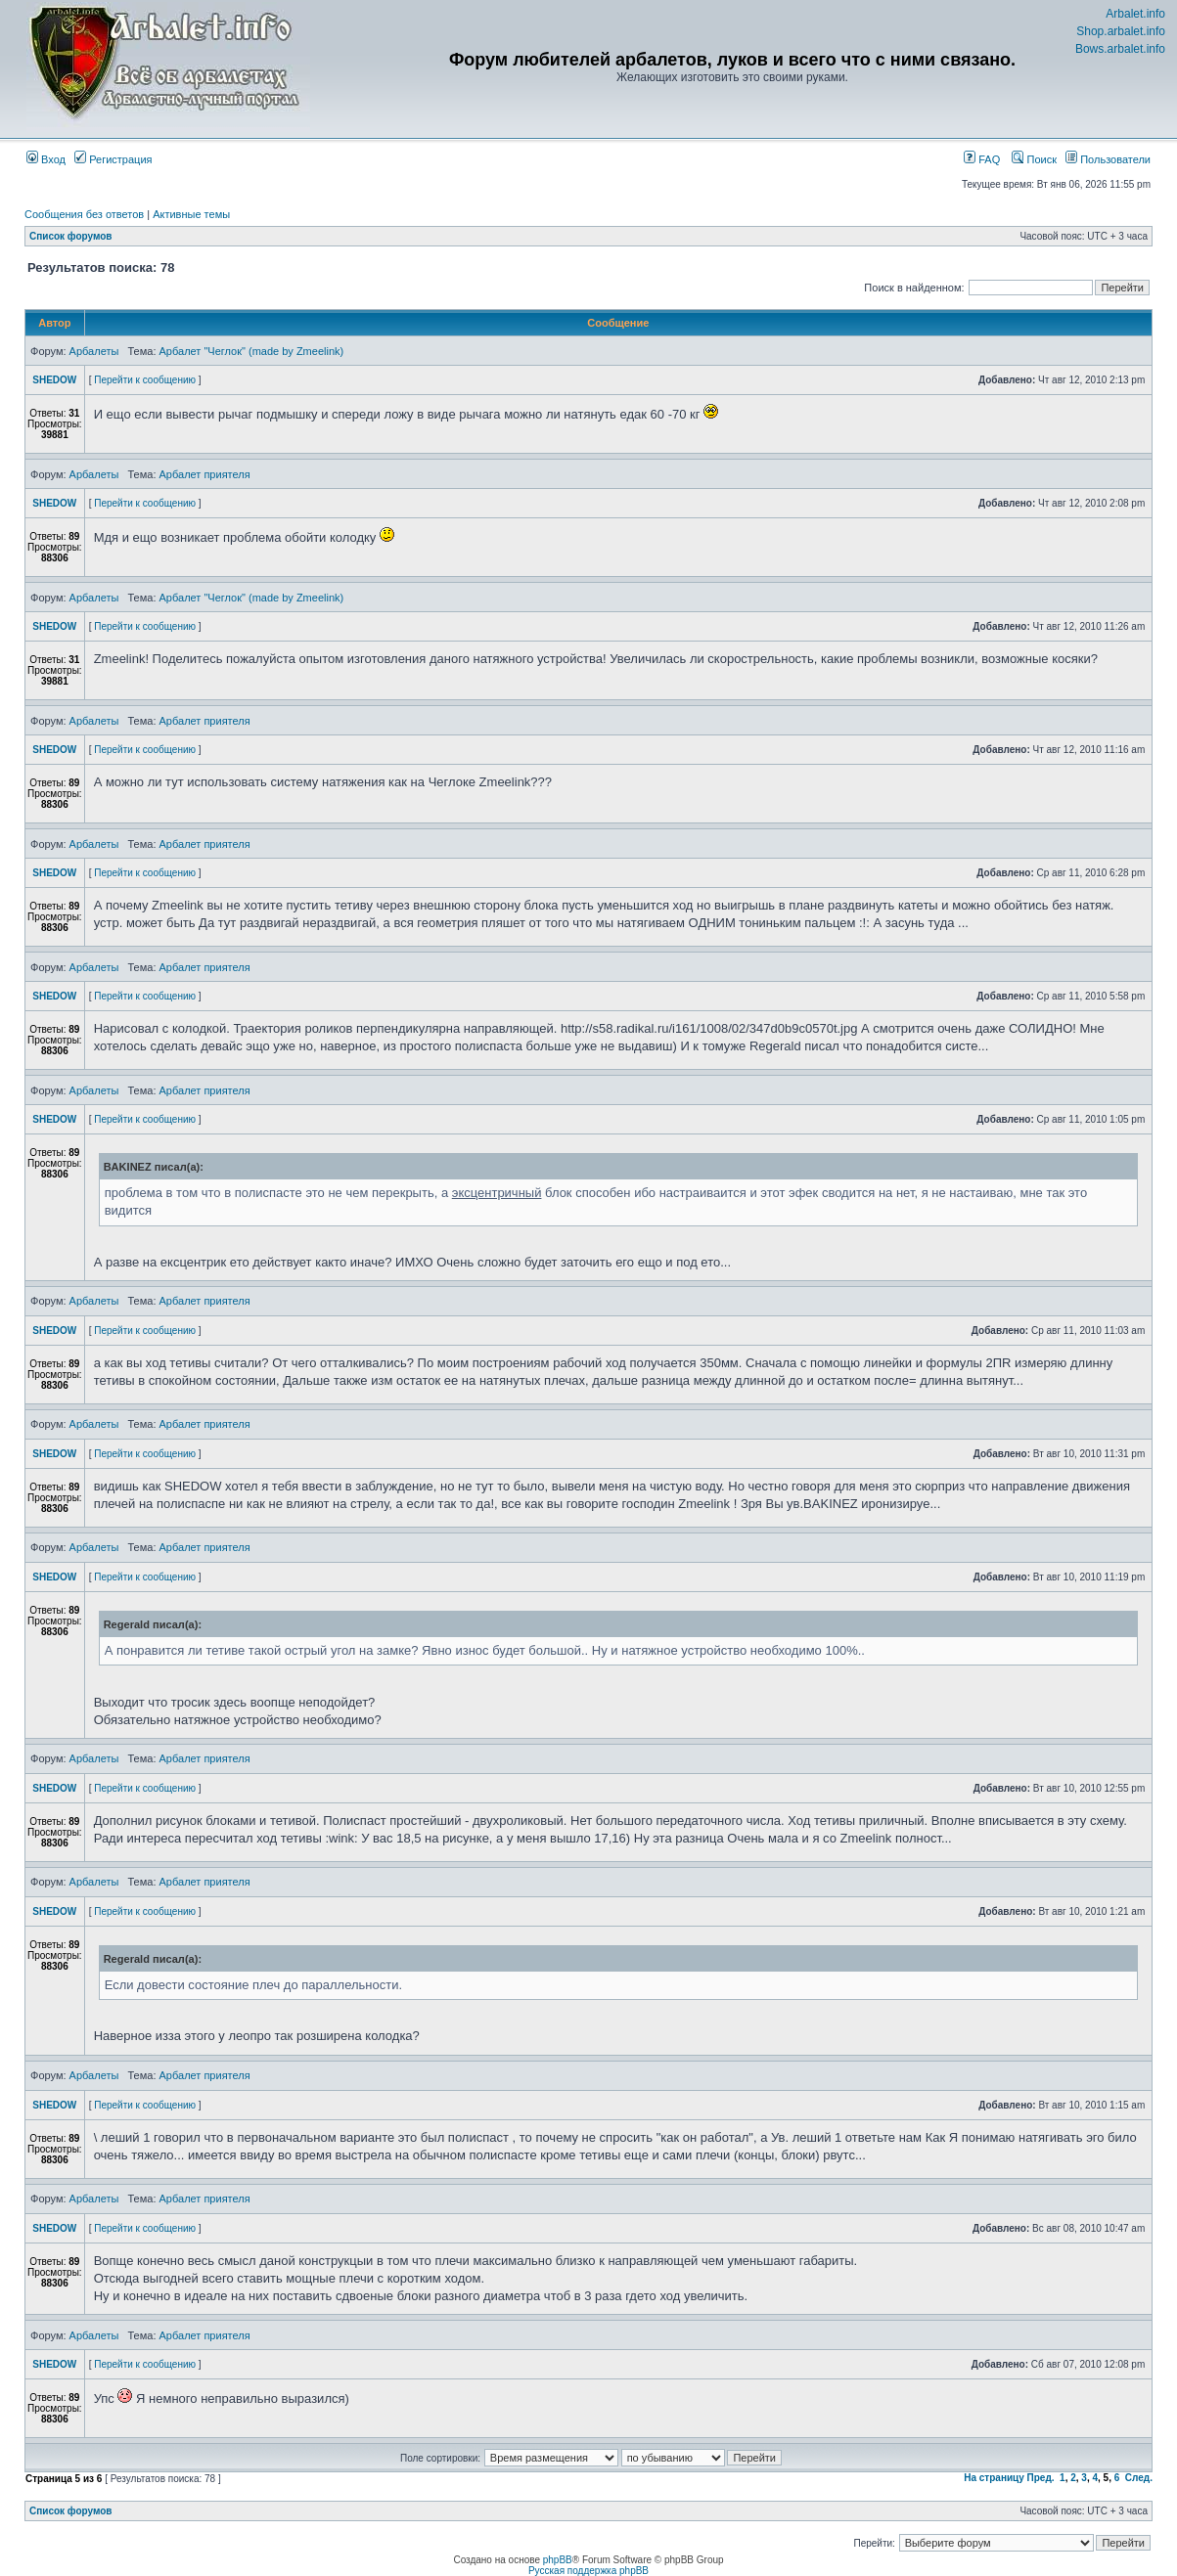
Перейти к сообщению (145, 380)
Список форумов (71, 236)
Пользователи (1108, 159)
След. (1139, 2477)
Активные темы (191, 214)
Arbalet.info (1135, 14)
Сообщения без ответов (84, 214)
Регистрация (113, 159)
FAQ (982, 159)
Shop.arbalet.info (1120, 31)
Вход (46, 159)
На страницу (994, 2477)
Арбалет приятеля (204, 474)
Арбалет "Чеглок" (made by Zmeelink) (251, 351)
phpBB (557, 2559)
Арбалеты (94, 351)
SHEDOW (54, 380)
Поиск (1034, 159)
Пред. (1041, 2477)
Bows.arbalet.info (1120, 49)
